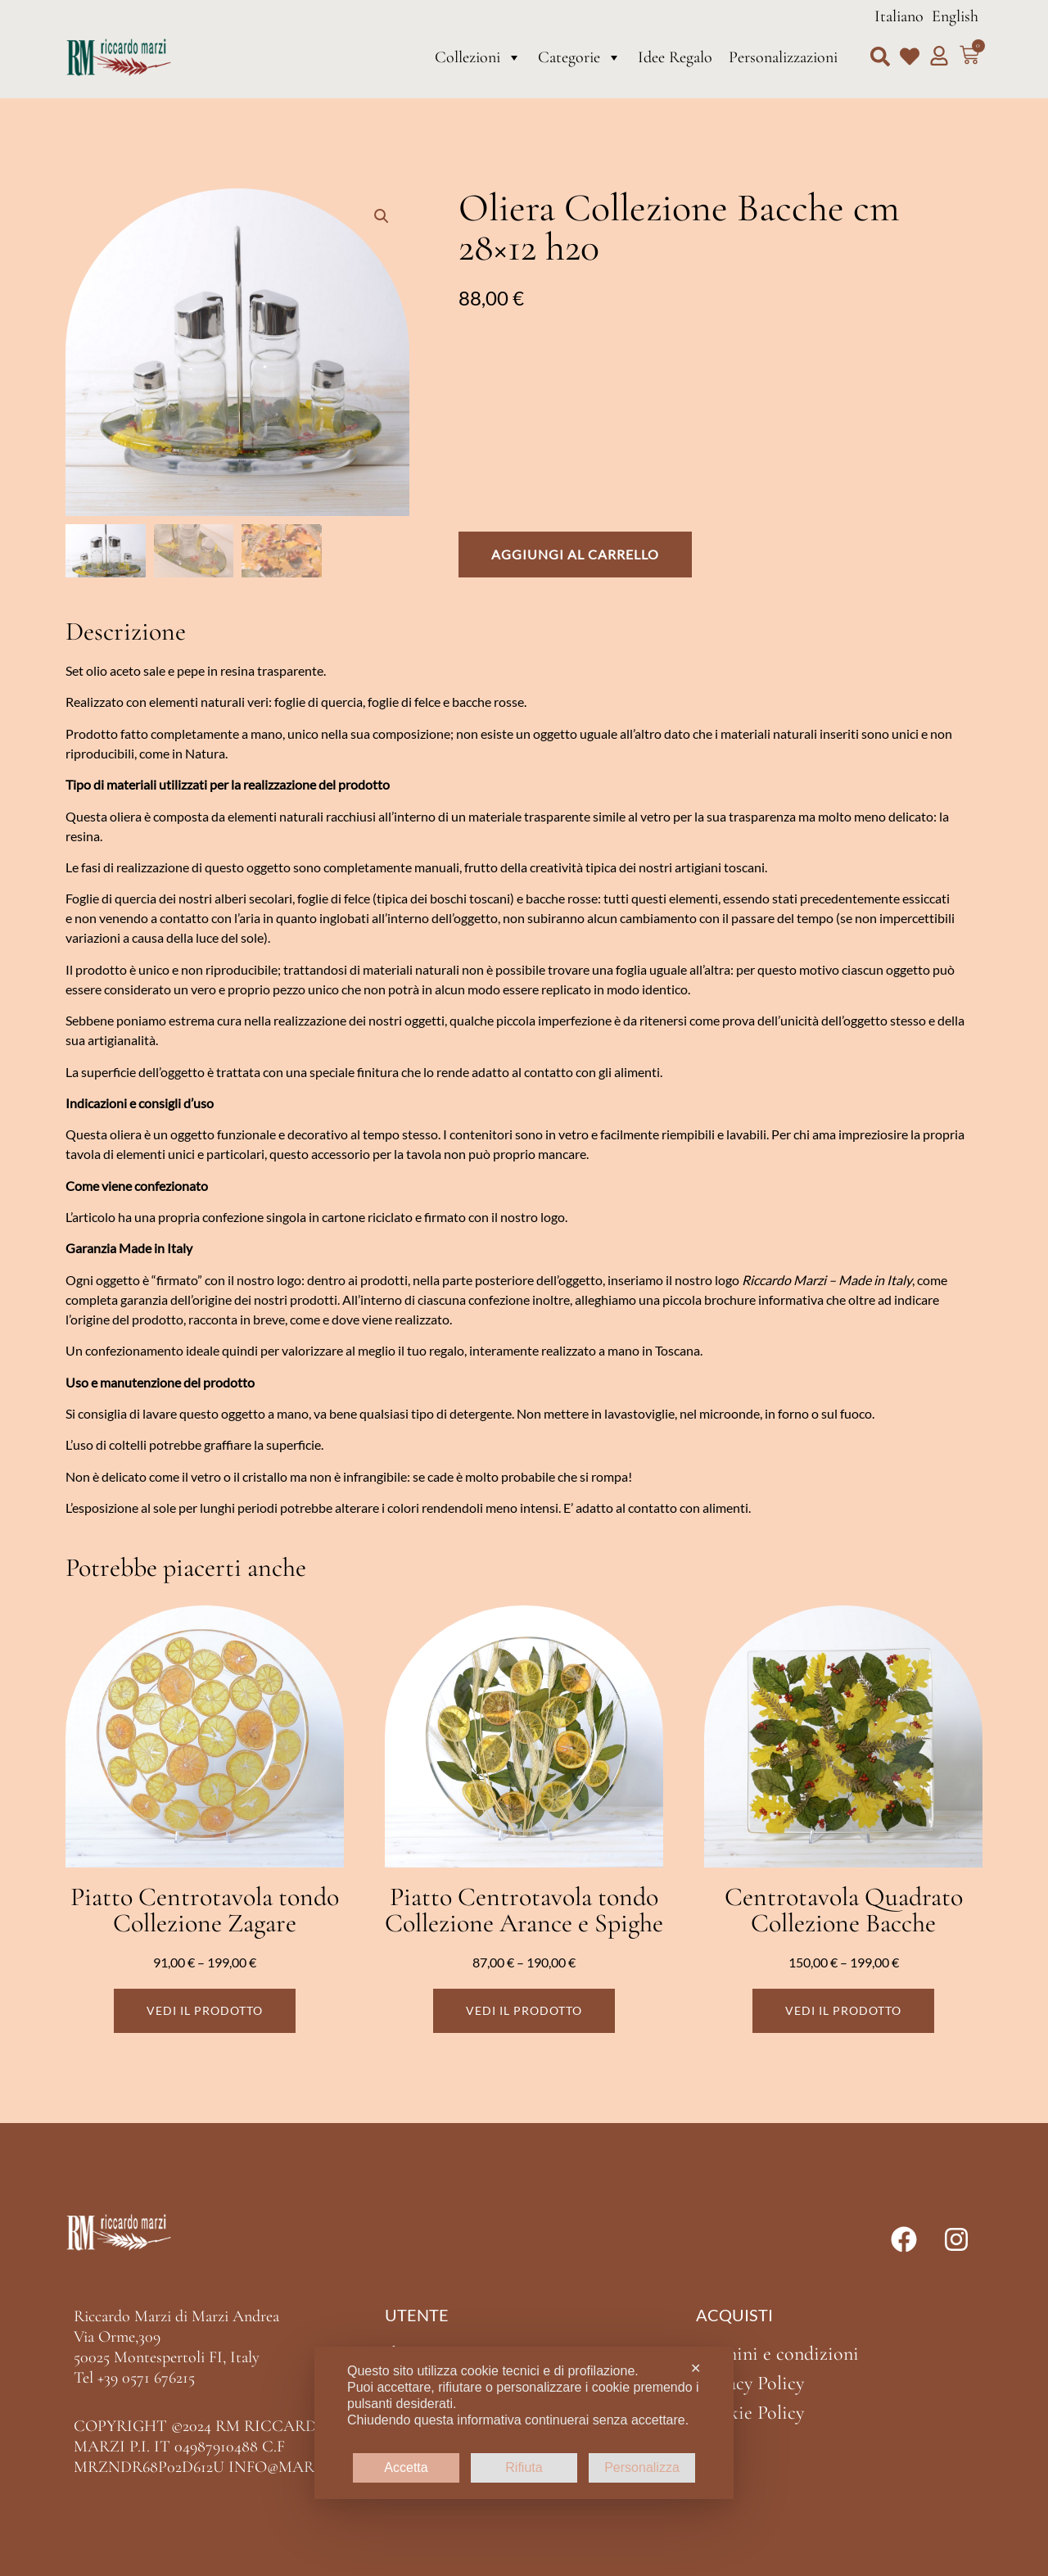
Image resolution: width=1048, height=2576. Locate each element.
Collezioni (478, 57)
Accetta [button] (405, 2467)
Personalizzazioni (783, 57)
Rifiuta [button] (523, 2467)
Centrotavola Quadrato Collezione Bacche (844, 1910)
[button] (880, 56)
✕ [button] (695, 2368)
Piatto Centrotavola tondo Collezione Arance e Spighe (524, 1910)
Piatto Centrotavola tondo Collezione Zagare (204, 1910)
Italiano (899, 16)
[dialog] (524, 2423)
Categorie (579, 57)
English (955, 16)
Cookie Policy (750, 2412)
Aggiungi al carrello (575, 554)
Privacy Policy (750, 2383)
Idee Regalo (675, 57)
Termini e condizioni (777, 2353)
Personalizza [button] (642, 2467)
